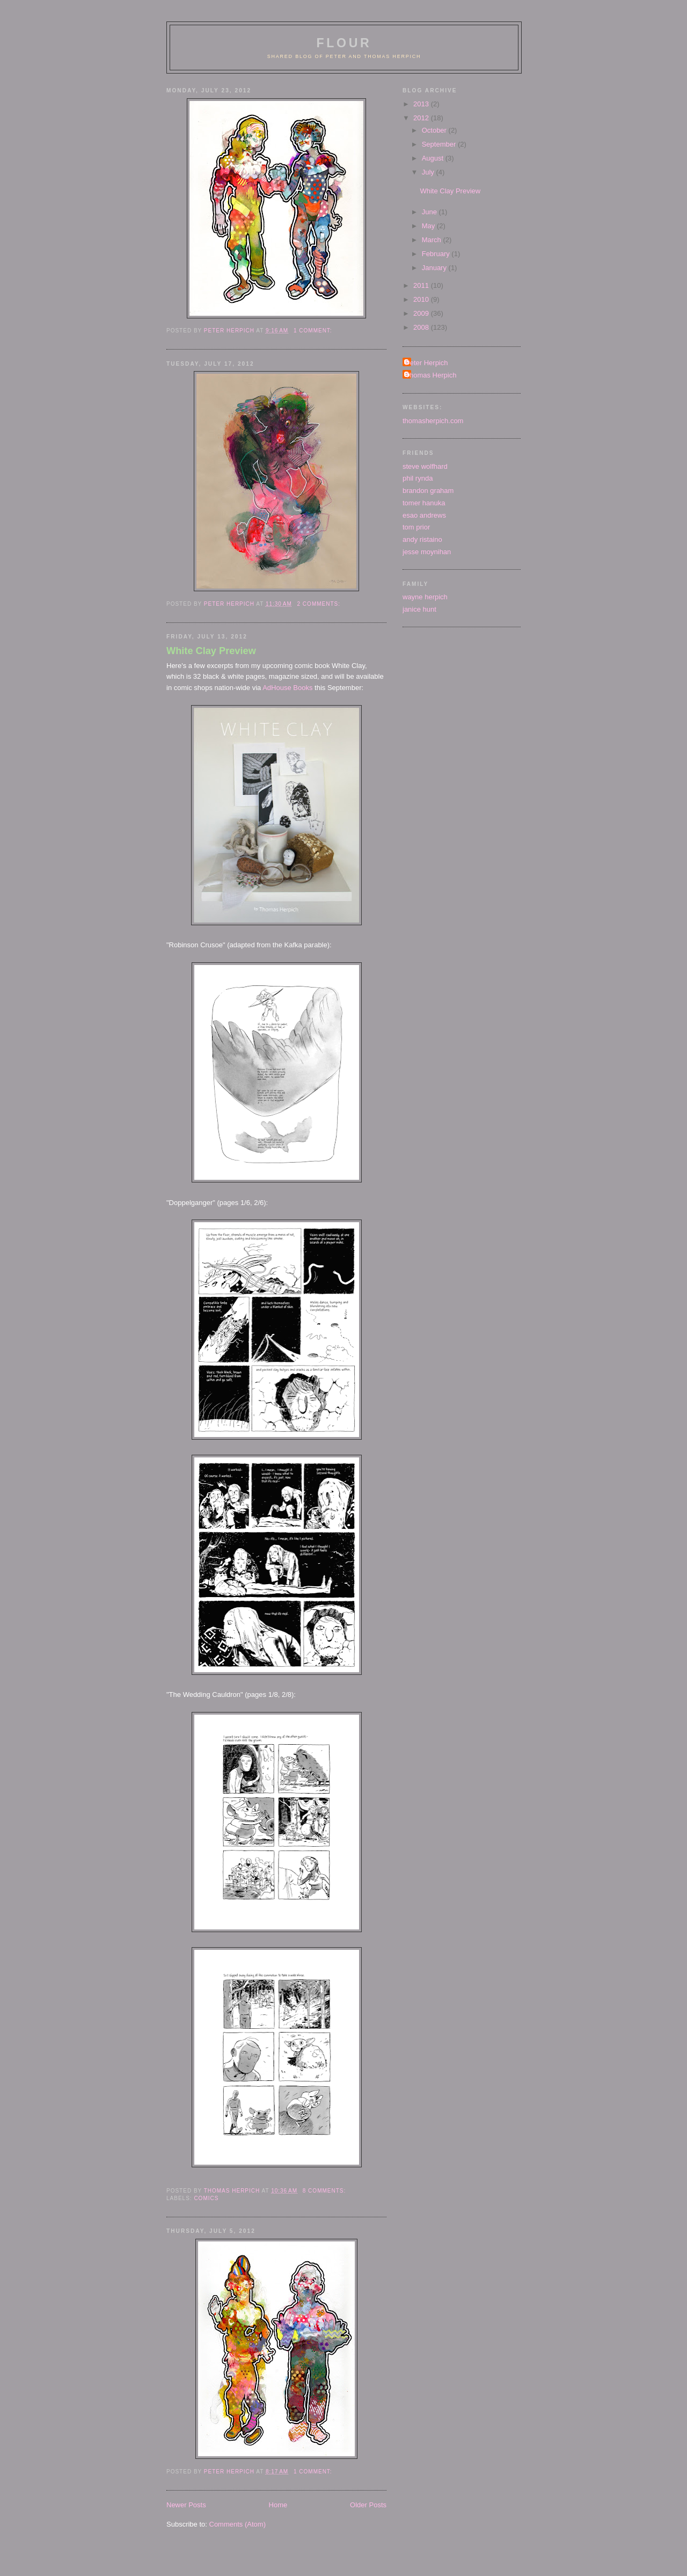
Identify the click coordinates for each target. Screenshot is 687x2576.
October (435, 130)
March (432, 240)
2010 (422, 299)
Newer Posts (186, 2505)
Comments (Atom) (237, 2524)
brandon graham (428, 491)
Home (278, 2505)
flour (344, 43)
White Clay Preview (211, 650)
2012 (422, 118)
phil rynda (418, 478)
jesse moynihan (427, 552)
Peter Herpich (426, 363)
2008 (422, 327)
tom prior (416, 527)
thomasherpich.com (433, 421)
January (435, 268)
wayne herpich (425, 597)
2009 (422, 313)
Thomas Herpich (430, 375)
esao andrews (424, 515)
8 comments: (325, 2191)
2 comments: (319, 604)
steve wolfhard (425, 466)
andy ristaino (422, 539)
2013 (422, 104)
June (430, 212)
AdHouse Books (287, 688)
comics (206, 2198)
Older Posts (368, 2505)
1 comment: (314, 330)
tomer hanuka (424, 503)
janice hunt (419, 609)
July (429, 172)
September (440, 144)
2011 (422, 285)
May (429, 226)
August (433, 158)
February (437, 254)
